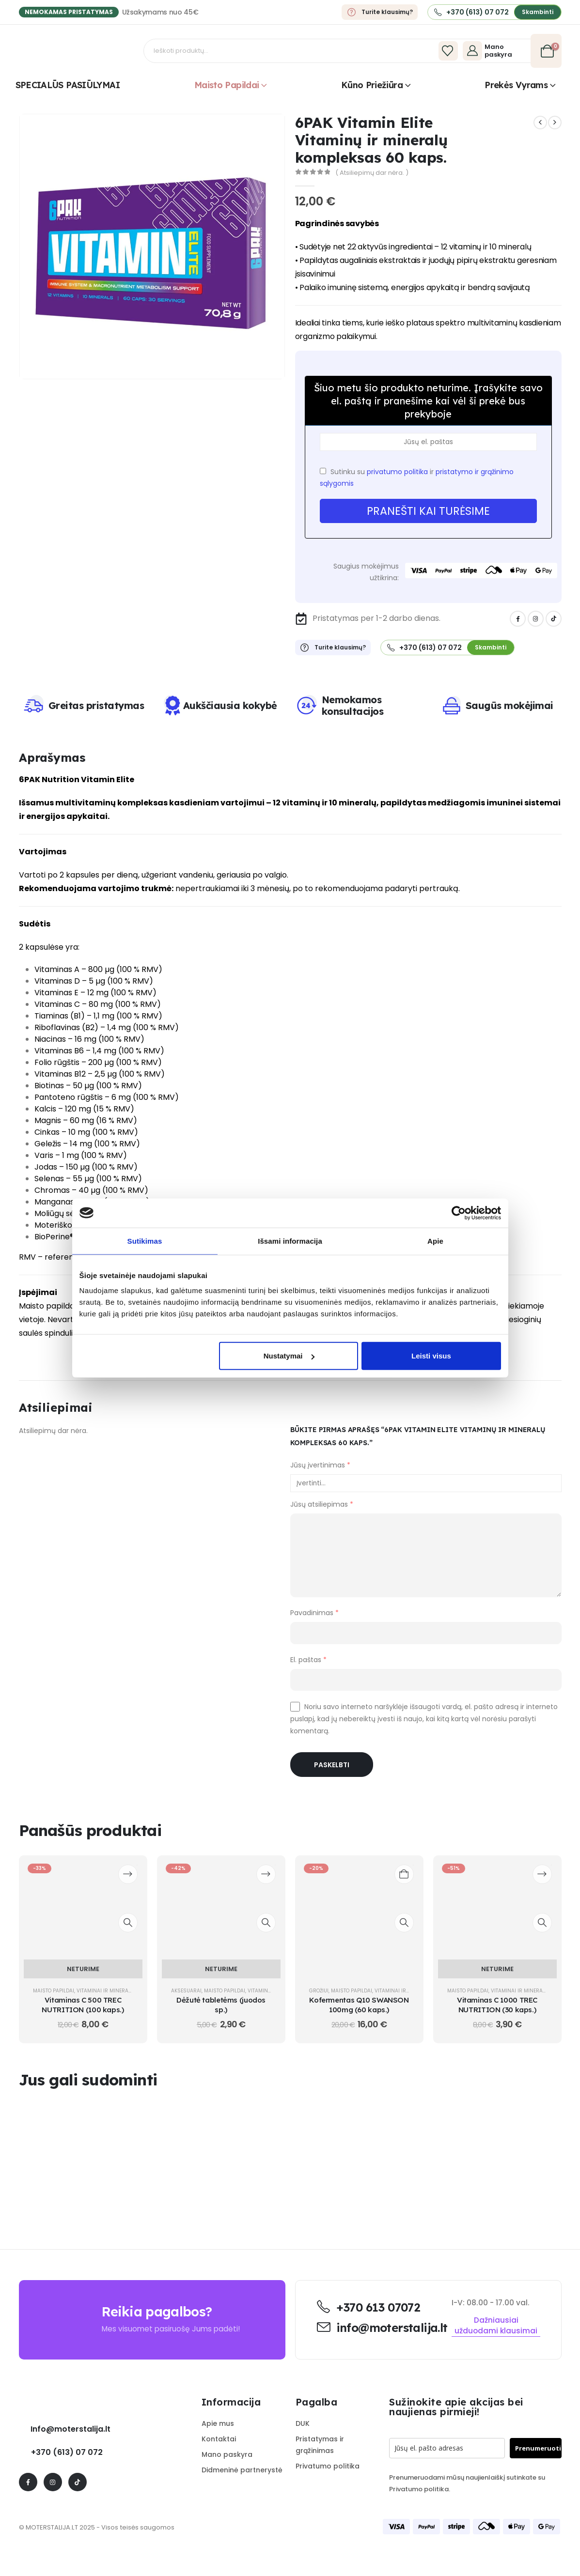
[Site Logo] (82, 51)
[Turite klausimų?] (379, 12)
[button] (537, 12)
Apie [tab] (435, 1240)
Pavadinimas (314, 1613)
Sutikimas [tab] (144, 1240)
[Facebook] (518, 619)
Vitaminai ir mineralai (106, 1990)
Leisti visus (431, 1356)
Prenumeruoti (538, 2448)
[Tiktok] (554, 619)
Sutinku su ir (417, 477)
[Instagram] (536, 619)
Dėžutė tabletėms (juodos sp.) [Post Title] (221, 2004)
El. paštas (308, 1660)
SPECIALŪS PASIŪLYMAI (68, 85)
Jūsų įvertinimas (320, 1465)
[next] (555, 122)
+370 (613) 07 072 (67, 2452)
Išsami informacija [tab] (290, 1240)
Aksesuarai (186, 1990)
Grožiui (319, 1990)
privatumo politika (397, 472)
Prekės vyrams (516, 85)
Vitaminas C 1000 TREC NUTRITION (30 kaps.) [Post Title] (497, 2004)
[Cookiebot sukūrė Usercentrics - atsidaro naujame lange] (458, 1212)
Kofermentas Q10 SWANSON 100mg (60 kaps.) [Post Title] (358, 2004)
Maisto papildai (226, 85)
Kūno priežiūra (372, 85)
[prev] (540, 122)
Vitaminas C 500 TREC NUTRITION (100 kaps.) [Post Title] (83, 2004)
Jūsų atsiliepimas (321, 1504)
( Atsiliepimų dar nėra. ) (371, 172)
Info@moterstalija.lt (69, 2429)
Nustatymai (289, 1356)
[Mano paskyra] (494, 51)
